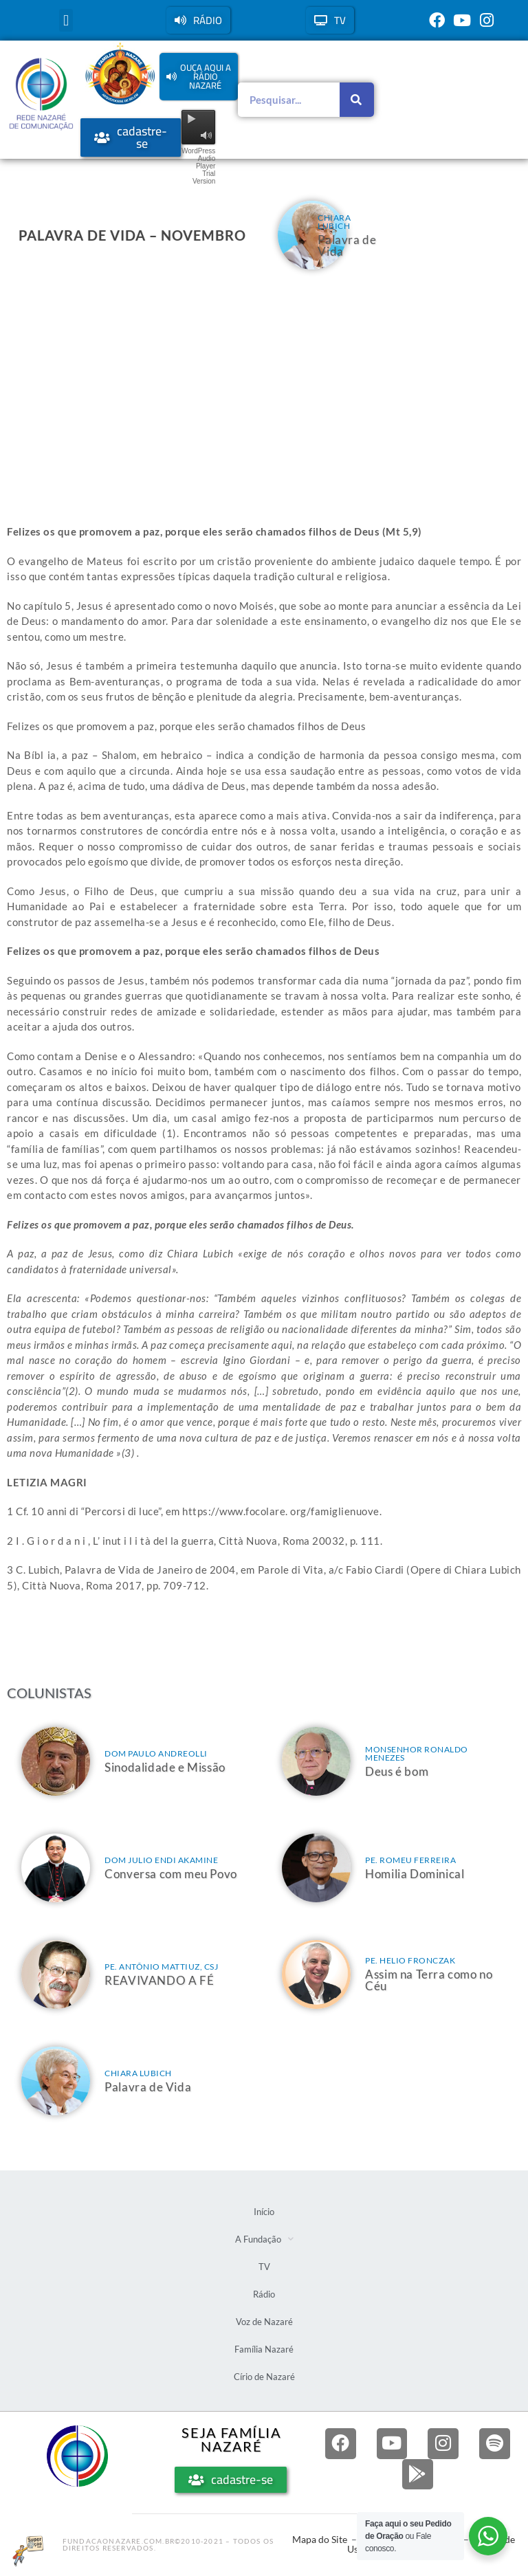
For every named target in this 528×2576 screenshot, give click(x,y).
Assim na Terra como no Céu (428, 1980)
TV (264, 2266)
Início (264, 2211)
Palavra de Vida (347, 245)
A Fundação (264, 2239)
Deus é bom (396, 1771)
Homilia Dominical (414, 1874)
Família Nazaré (264, 2349)
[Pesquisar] (357, 99)
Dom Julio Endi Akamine (161, 1860)
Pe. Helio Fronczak (410, 1960)
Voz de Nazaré (264, 2321)
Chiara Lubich (334, 221)
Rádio (264, 2294)
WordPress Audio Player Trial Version (198, 166)
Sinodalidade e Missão (165, 1767)
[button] (65, 20)
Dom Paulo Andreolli (156, 1753)
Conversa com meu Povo (170, 1874)
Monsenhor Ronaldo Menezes (416, 1753)
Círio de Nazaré (264, 2376)
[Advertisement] (264, 386)
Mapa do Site (319, 2540)
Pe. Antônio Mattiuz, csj (161, 1966)
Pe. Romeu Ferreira (410, 1860)
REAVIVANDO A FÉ (159, 1980)
